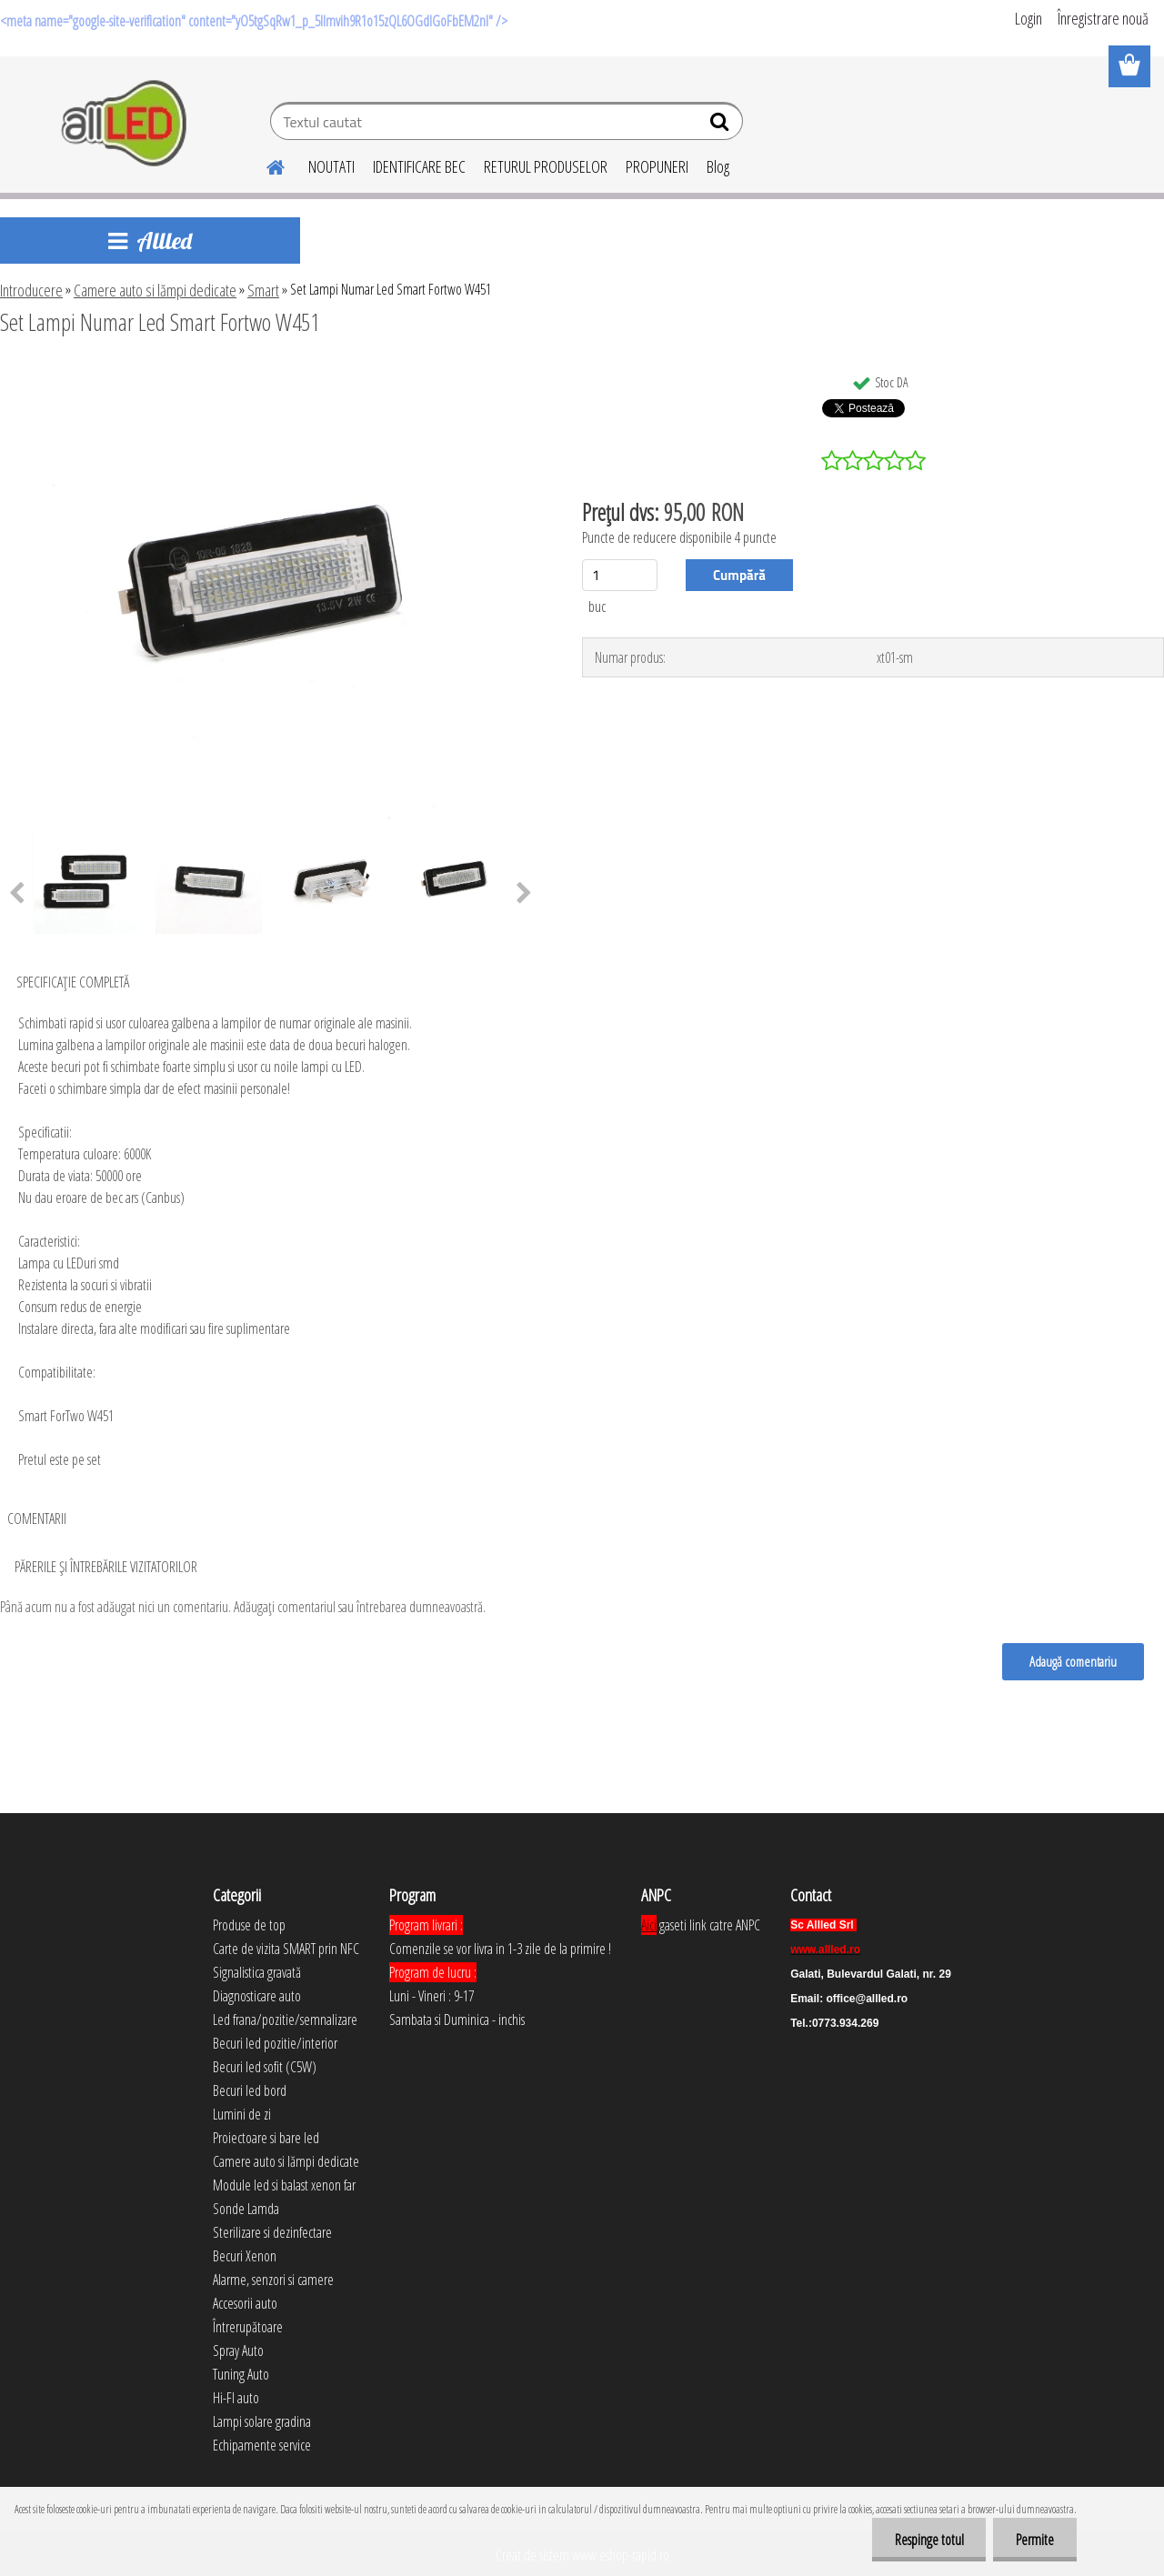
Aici (649, 1925)
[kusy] (619, 575)
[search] (721, 125)
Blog (718, 166)
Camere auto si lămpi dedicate (155, 290)
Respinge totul (928, 2540)
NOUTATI (331, 166)
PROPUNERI (657, 166)
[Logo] (125, 123)
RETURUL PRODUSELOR (545, 166)
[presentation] (524, 894)
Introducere (31, 290)
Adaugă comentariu (1073, 1661)
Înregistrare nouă (1103, 18)
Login (1028, 18)
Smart (263, 290)
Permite (1035, 2540)
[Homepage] (264, 164)
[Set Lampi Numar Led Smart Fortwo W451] (271, 372)
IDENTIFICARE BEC (419, 166)
